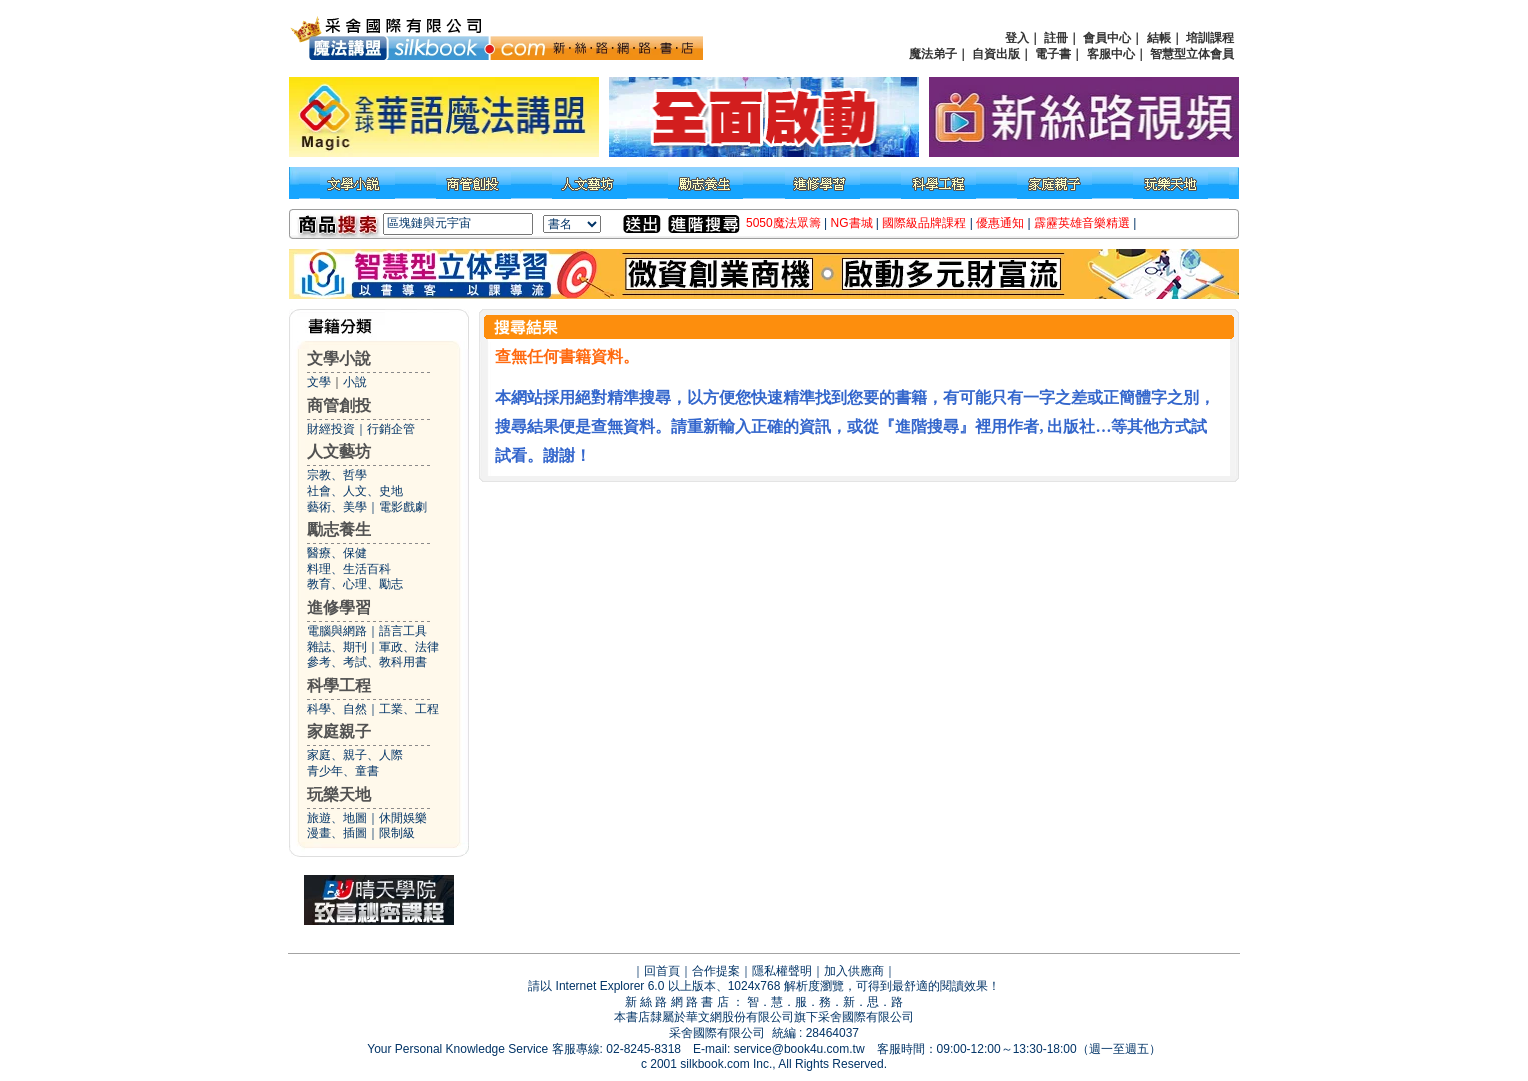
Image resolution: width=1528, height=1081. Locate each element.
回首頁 (662, 971)
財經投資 (331, 429)
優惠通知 (1000, 223)
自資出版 (996, 54)
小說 (355, 382)
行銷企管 (391, 429)
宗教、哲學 (337, 475)
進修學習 (339, 607)
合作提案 (716, 971)
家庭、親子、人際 (355, 755)
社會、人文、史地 (355, 491)
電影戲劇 (403, 507)
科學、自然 (337, 709)
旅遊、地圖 (337, 818)
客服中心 (1111, 54)
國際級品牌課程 (924, 223)
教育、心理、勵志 (355, 584)
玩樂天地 (339, 794)
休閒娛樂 (403, 818)
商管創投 (339, 405)
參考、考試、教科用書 (367, 662)
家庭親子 (339, 731)
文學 (319, 382)
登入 (1017, 38)
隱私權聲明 (782, 971)
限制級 (397, 833)
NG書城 (852, 223)
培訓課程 (1210, 38)
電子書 (1053, 54)
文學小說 (339, 358)
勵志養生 (339, 529)
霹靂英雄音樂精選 (1082, 223)
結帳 (1159, 38)
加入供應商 (854, 971)
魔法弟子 (933, 54)
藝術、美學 (337, 507)
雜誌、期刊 (337, 647)
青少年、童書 (343, 771)
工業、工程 (409, 709)
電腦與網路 (337, 631)
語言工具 (403, 631)
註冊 (1056, 38)
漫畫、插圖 (337, 833)
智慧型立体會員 (1192, 54)
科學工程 (339, 685)
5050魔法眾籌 (783, 223)
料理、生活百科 (349, 569)
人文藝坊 (339, 451)
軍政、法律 (409, 647)
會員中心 (1107, 38)
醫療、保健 (337, 553)
